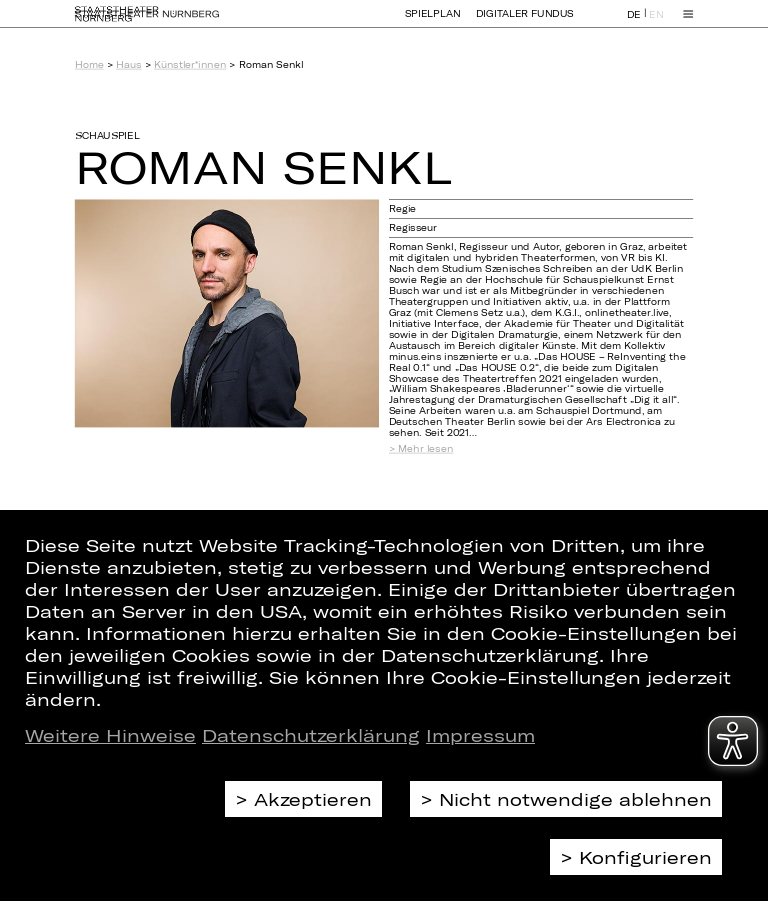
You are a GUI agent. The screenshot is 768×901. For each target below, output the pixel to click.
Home (89, 64)
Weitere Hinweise (110, 735)
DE (634, 23)
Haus (128, 64)
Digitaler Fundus (525, 22)
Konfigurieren (645, 857)
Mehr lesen (425, 449)
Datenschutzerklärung (311, 735)
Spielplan (433, 22)
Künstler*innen (190, 64)
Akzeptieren (313, 799)
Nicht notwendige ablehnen (575, 799)
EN (656, 23)
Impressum (480, 735)
